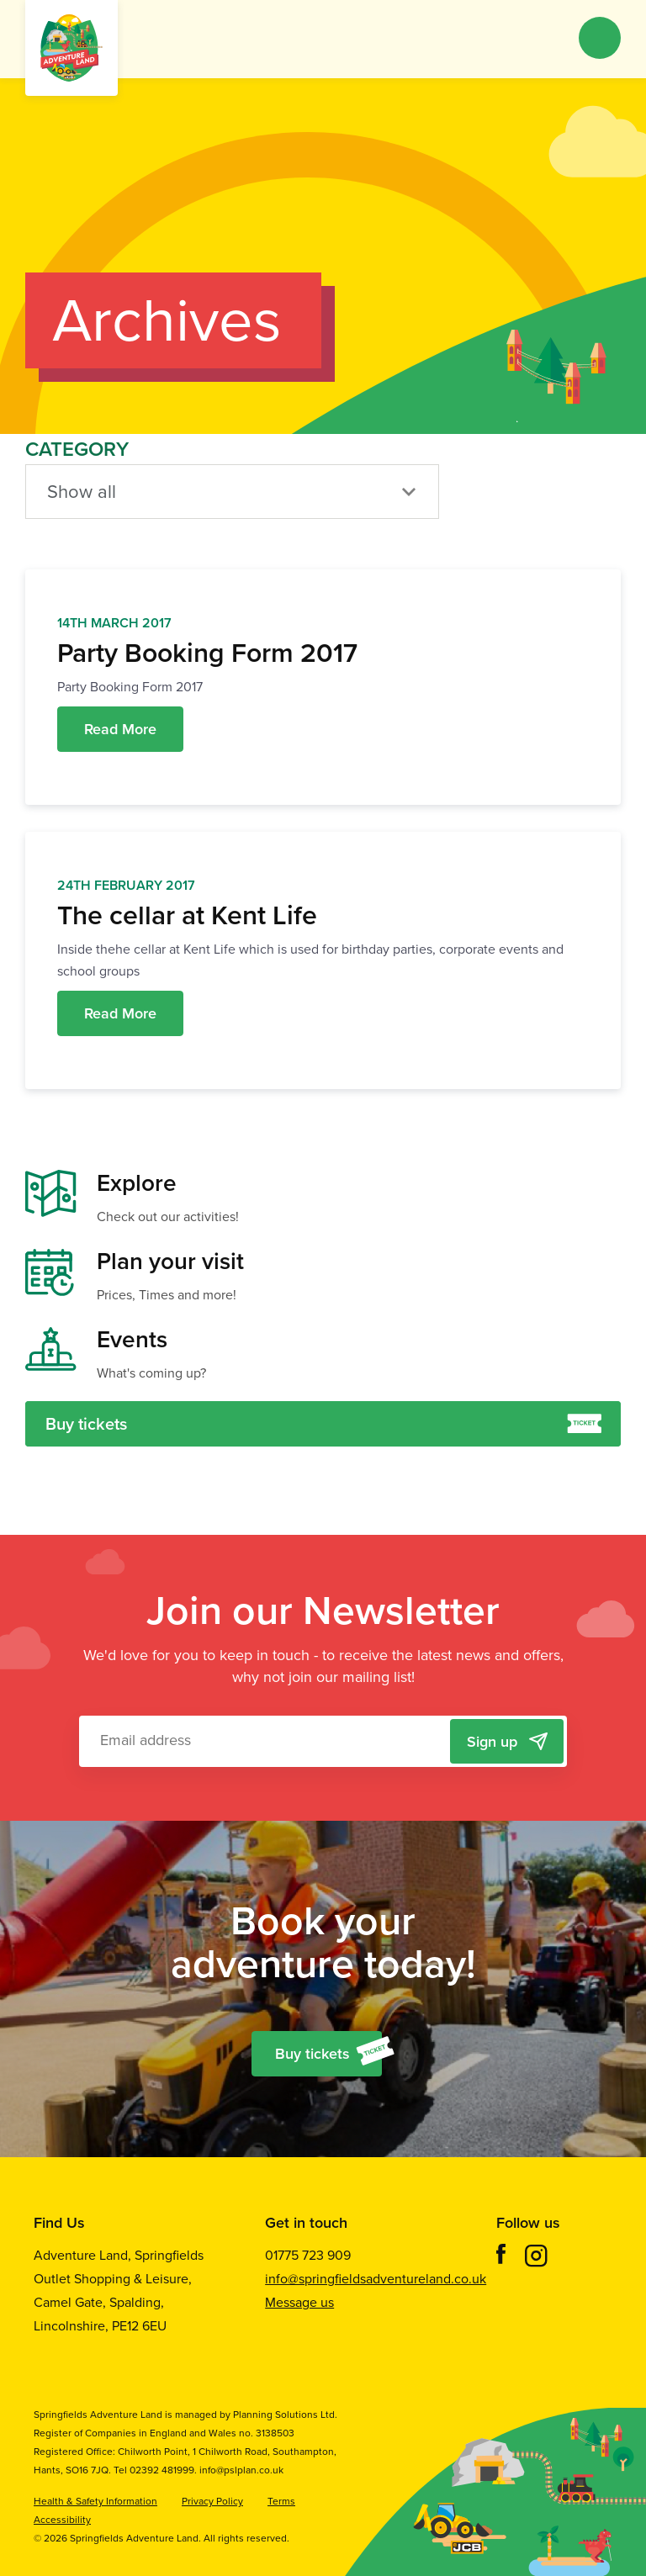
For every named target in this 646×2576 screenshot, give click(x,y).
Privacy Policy (212, 2501)
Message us (299, 2302)
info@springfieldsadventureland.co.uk (375, 2278)
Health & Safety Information (95, 2501)
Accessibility (62, 2519)
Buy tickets (323, 1423)
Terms (281, 2501)
